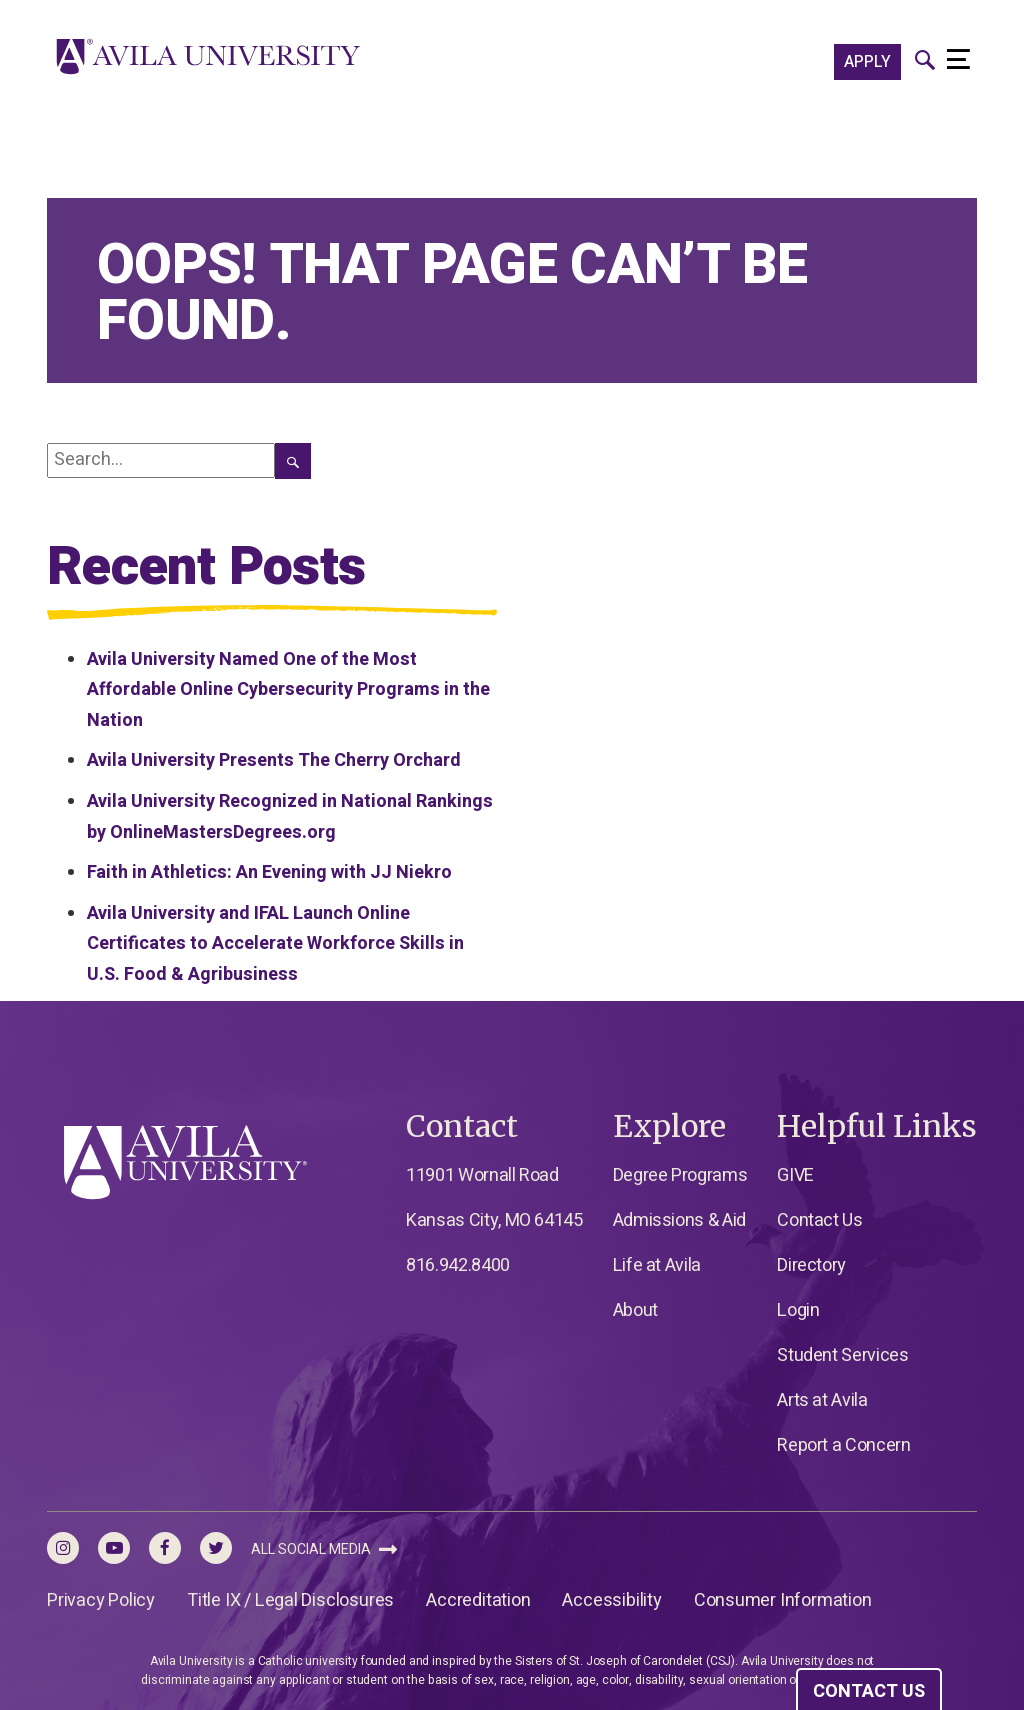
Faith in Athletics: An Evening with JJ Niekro (269, 872)
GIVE (795, 1175)
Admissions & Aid (679, 1220)
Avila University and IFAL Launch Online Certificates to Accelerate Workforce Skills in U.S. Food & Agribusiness (275, 944)
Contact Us (819, 1220)
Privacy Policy (101, 1600)
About (635, 1310)
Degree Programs (680, 1175)
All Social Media (324, 1549)
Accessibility (611, 1600)
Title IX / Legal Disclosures (290, 1600)
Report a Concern (843, 1445)
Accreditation (478, 1600)
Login (798, 1310)
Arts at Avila (822, 1400)
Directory (811, 1265)
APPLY (867, 62)
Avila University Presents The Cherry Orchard (274, 760)
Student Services (842, 1355)
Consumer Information (783, 1600)
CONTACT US (869, 1691)
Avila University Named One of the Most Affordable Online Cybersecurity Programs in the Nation (288, 690)
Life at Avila (657, 1265)
